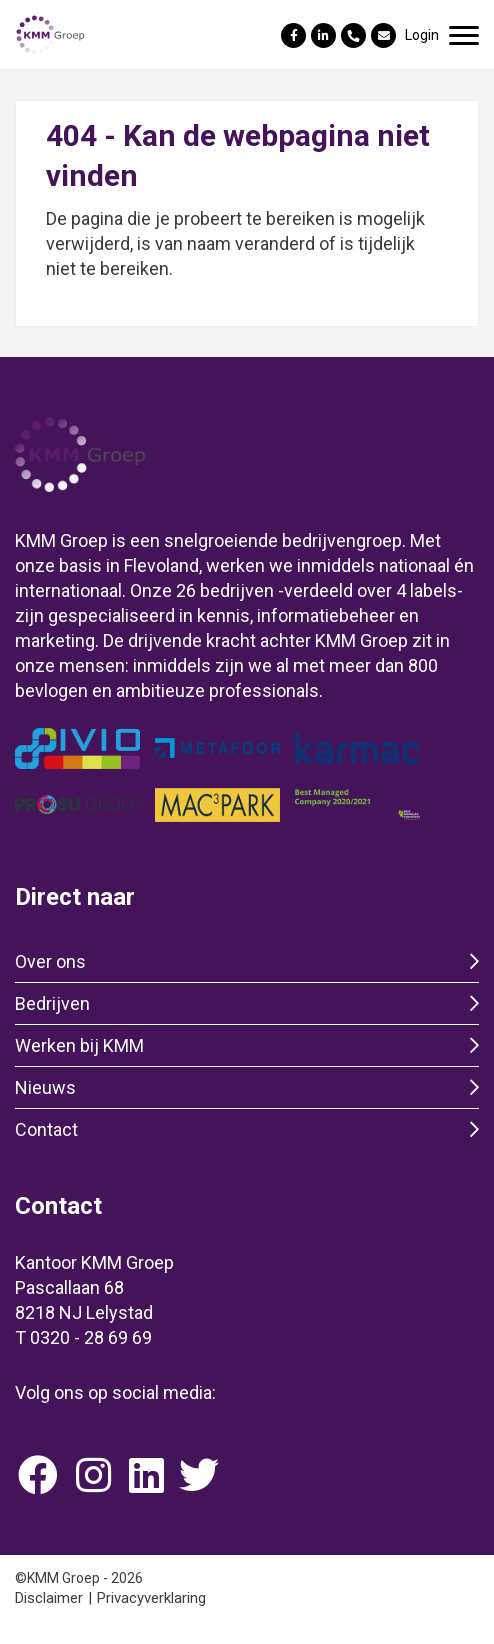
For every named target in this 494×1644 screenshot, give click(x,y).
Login (422, 35)
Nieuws (45, 1087)
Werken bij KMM (79, 1045)
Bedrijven (52, 1003)
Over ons (50, 961)
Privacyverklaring (151, 1598)
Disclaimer (49, 1598)
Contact (46, 1129)
